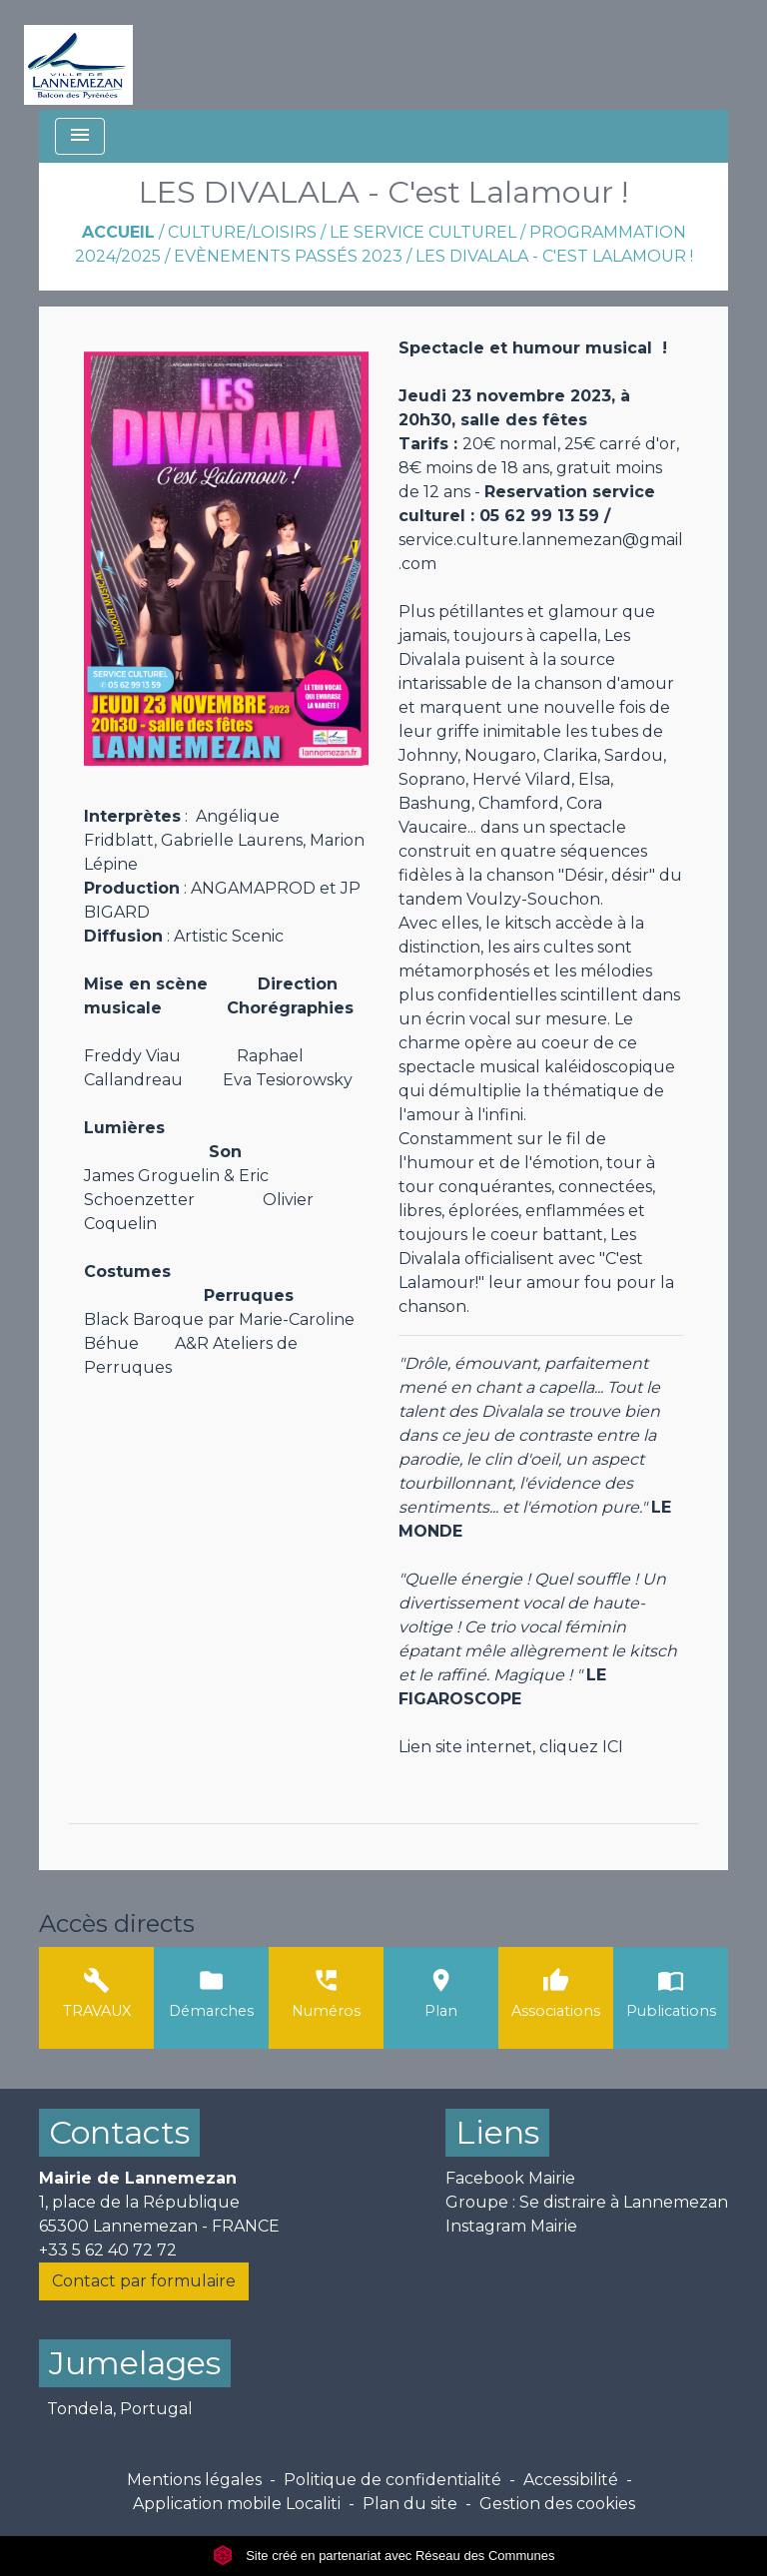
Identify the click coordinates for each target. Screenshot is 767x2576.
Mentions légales (194, 2479)
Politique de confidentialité (392, 2479)
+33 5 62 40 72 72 (108, 2250)
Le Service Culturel (423, 232)
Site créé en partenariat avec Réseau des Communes (384, 2555)
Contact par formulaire (144, 2280)
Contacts (119, 2132)
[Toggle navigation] (80, 136)
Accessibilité (570, 2479)
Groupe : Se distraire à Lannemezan (586, 2202)
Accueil (118, 232)
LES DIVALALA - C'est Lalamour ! (554, 256)
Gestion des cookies (557, 2503)
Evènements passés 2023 (288, 256)
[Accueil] (78, 55)
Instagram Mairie (511, 2226)
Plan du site (410, 2503)
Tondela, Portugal (120, 2408)
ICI (612, 1746)
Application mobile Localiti (237, 2503)
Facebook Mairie (510, 2178)
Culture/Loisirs (242, 232)
